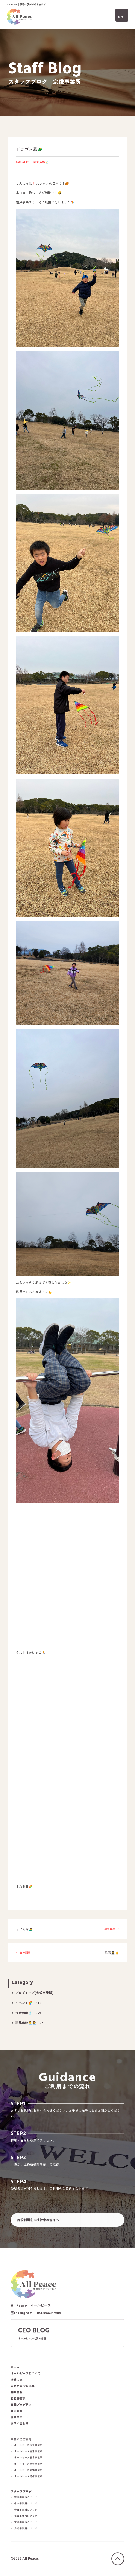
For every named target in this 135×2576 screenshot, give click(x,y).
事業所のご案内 (21, 2440)
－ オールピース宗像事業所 (26, 2445)
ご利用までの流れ (23, 2386)
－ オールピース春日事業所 (26, 2458)
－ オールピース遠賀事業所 (26, 2464)
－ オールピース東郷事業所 (26, 2470)
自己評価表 (18, 2399)
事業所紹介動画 (50, 2313)
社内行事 (17, 2411)
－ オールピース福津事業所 (26, 2452)
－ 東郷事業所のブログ (24, 2523)
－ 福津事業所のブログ (24, 2504)
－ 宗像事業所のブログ (24, 2498)
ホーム (15, 2367)
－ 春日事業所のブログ (24, 2510)
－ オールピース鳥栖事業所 (26, 2477)
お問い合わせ (20, 2424)
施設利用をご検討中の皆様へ (38, 2220)
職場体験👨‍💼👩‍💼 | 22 (29, 2022)
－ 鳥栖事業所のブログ (24, 2529)
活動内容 (17, 2380)
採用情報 (17, 2392)
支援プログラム (21, 2405)
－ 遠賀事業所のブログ (24, 2516)
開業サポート (20, 2417)
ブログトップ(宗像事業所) (34, 1992)
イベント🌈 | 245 (28, 2002)
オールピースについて (26, 2374)
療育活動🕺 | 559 (28, 2012)
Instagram (23, 2313)
